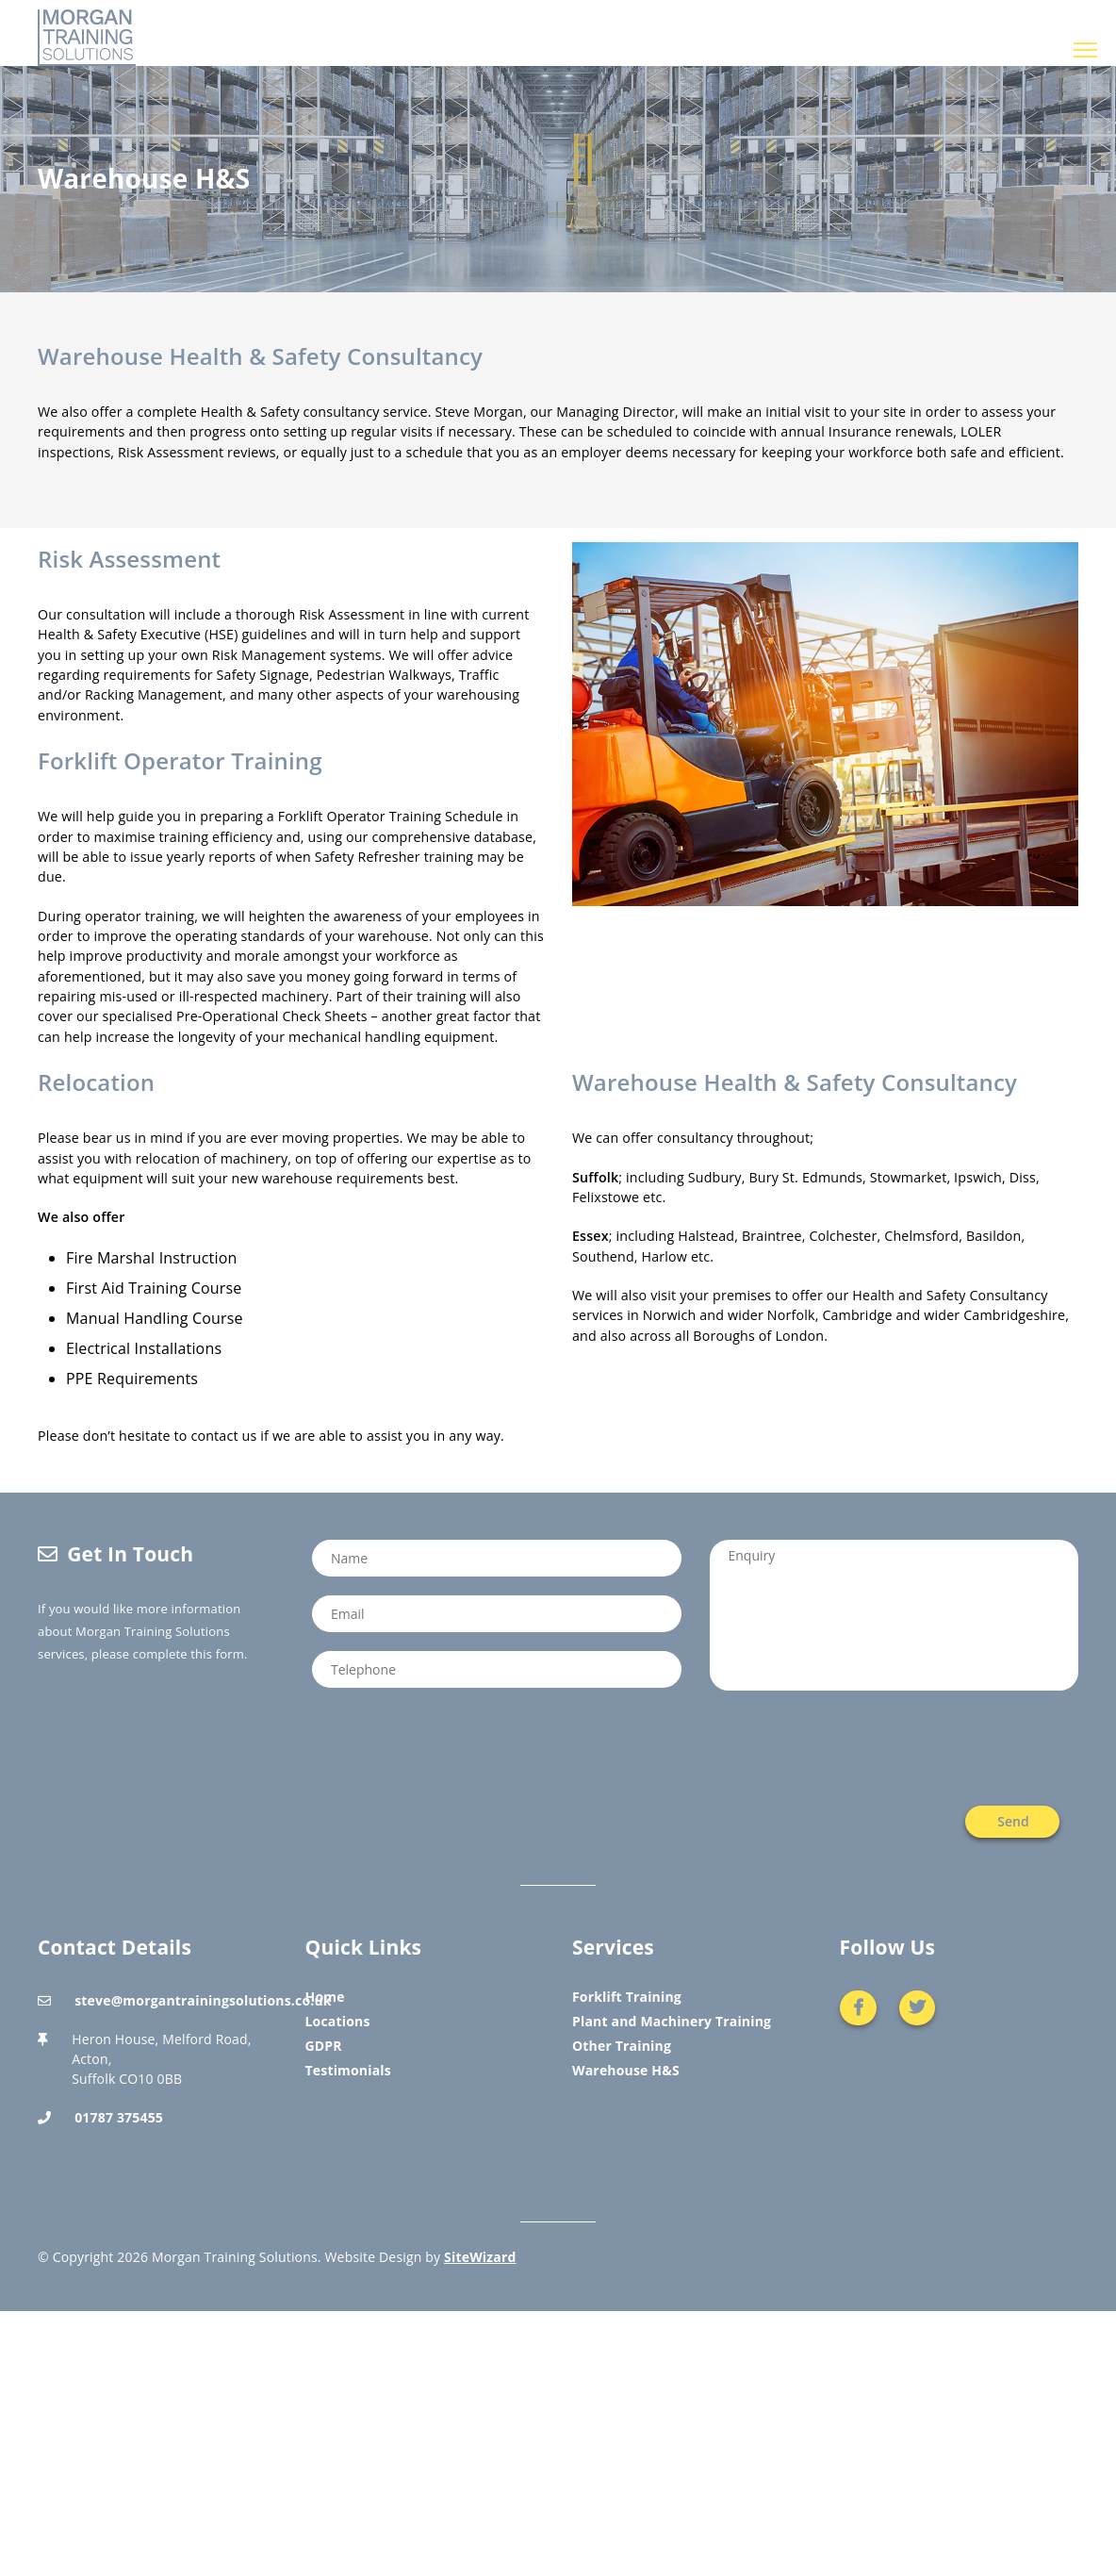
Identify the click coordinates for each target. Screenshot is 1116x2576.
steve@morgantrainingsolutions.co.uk (203, 2000)
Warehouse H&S (626, 2070)
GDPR (323, 2046)
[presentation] (935, 1748)
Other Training (621, 2046)
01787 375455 (118, 2117)
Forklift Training (626, 1997)
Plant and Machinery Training (671, 2021)
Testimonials (348, 2070)
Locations (337, 2021)
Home (325, 1997)
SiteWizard (480, 2257)
